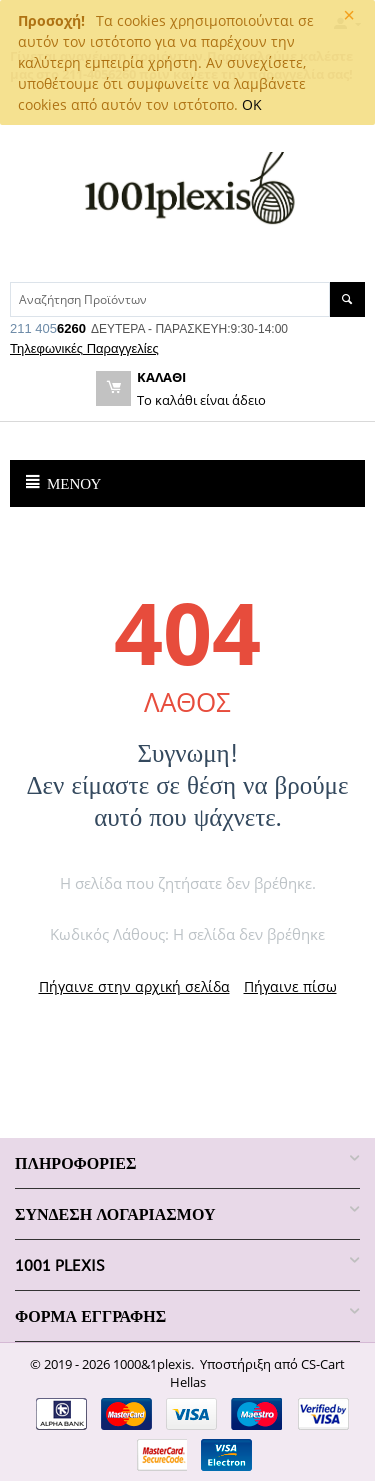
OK (252, 104)
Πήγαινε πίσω (290, 986)
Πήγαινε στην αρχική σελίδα (134, 986)
